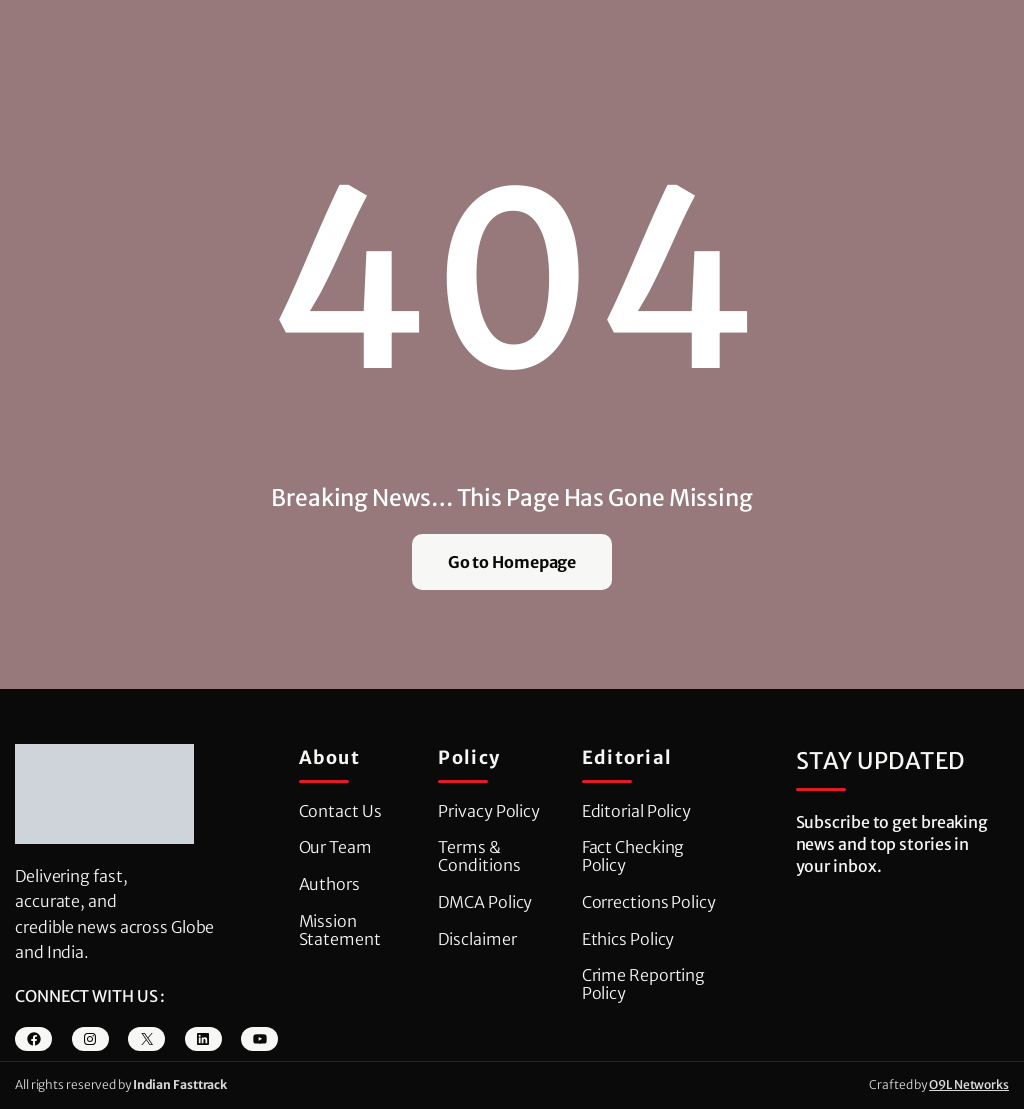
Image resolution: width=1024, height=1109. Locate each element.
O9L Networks (969, 1084)
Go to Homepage (512, 562)
